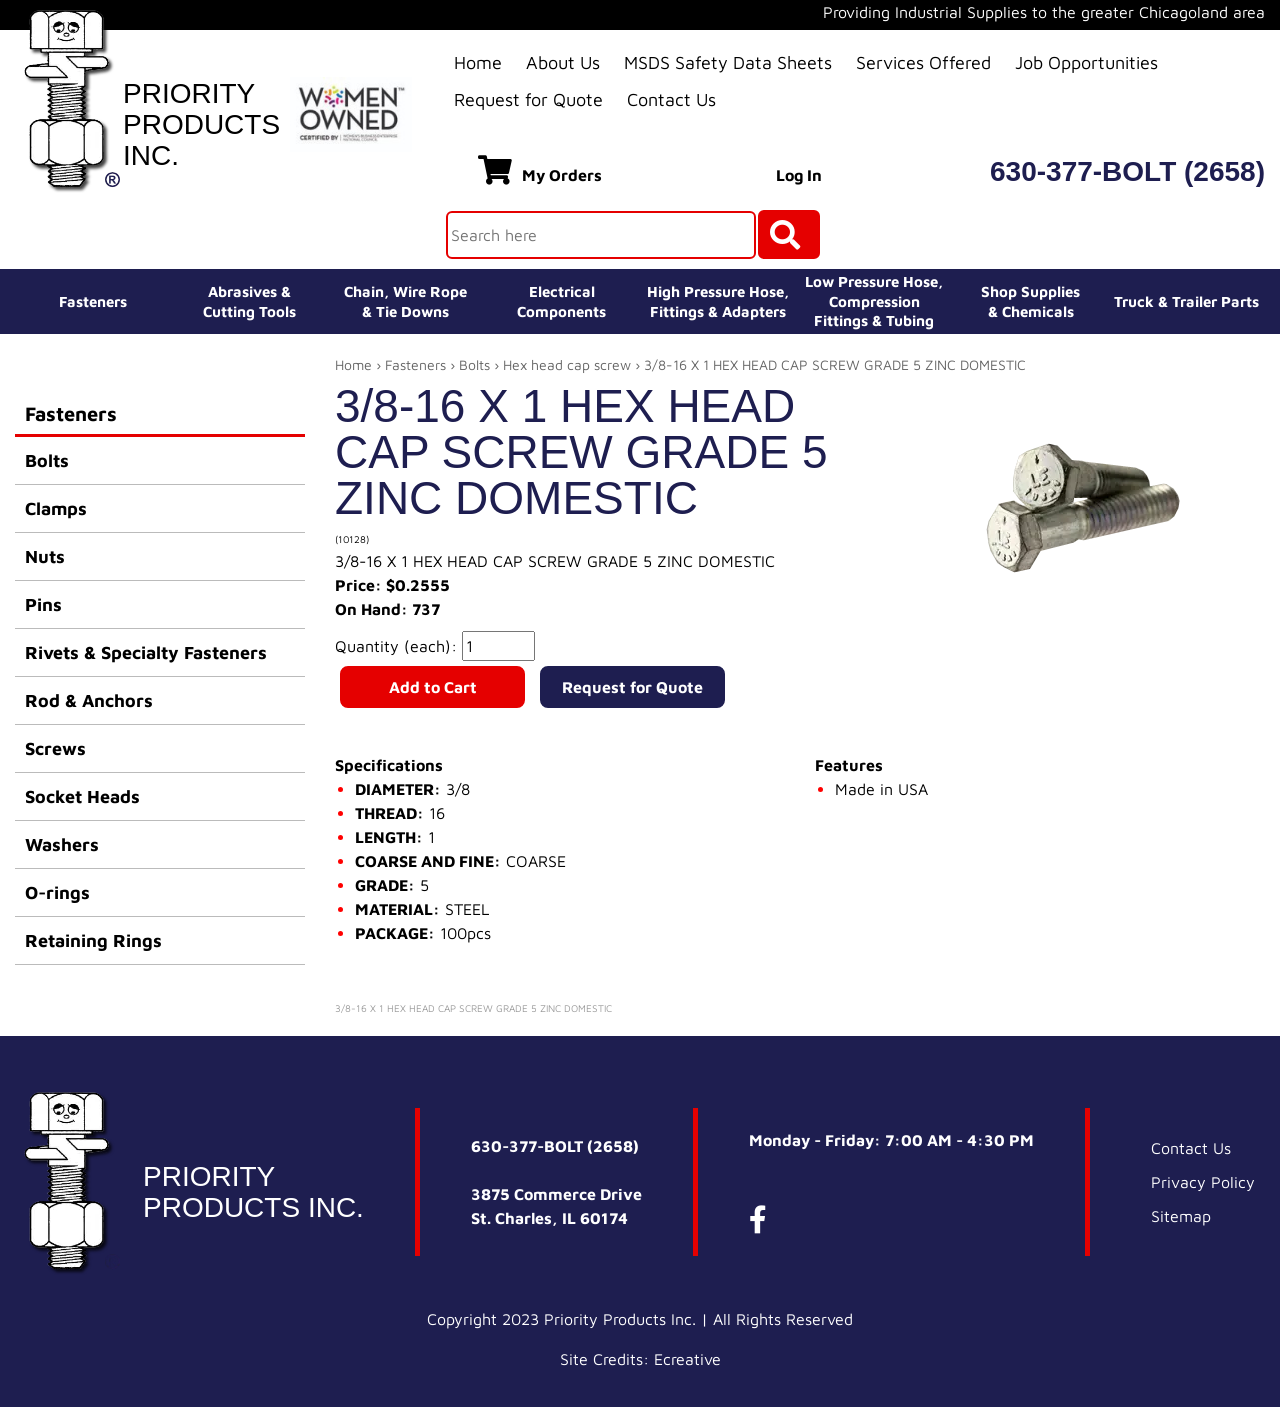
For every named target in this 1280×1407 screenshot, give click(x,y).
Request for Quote (528, 99)
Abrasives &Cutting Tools (249, 301)
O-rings (57, 892)
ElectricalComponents (561, 301)
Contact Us (671, 99)
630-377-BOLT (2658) (1127, 171)
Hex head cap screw (567, 364)
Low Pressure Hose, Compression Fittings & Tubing (874, 301)
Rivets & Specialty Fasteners (146, 652)
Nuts (45, 556)
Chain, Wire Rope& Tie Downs (405, 301)
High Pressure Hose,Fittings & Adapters (718, 301)
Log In (799, 175)
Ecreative (687, 1359)
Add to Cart (433, 687)
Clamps (56, 508)
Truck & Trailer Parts (1186, 301)
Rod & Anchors (89, 700)
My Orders (540, 170)
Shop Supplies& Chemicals (1030, 301)
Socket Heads (82, 796)
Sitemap (1181, 1216)
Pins (43, 604)
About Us (563, 62)
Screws (55, 748)
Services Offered (923, 62)
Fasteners (93, 301)
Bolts (47, 460)
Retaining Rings (93, 940)
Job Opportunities (1086, 62)
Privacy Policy (1203, 1182)
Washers (62, 844)
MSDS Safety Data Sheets (728, 62)
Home (478, 62)
